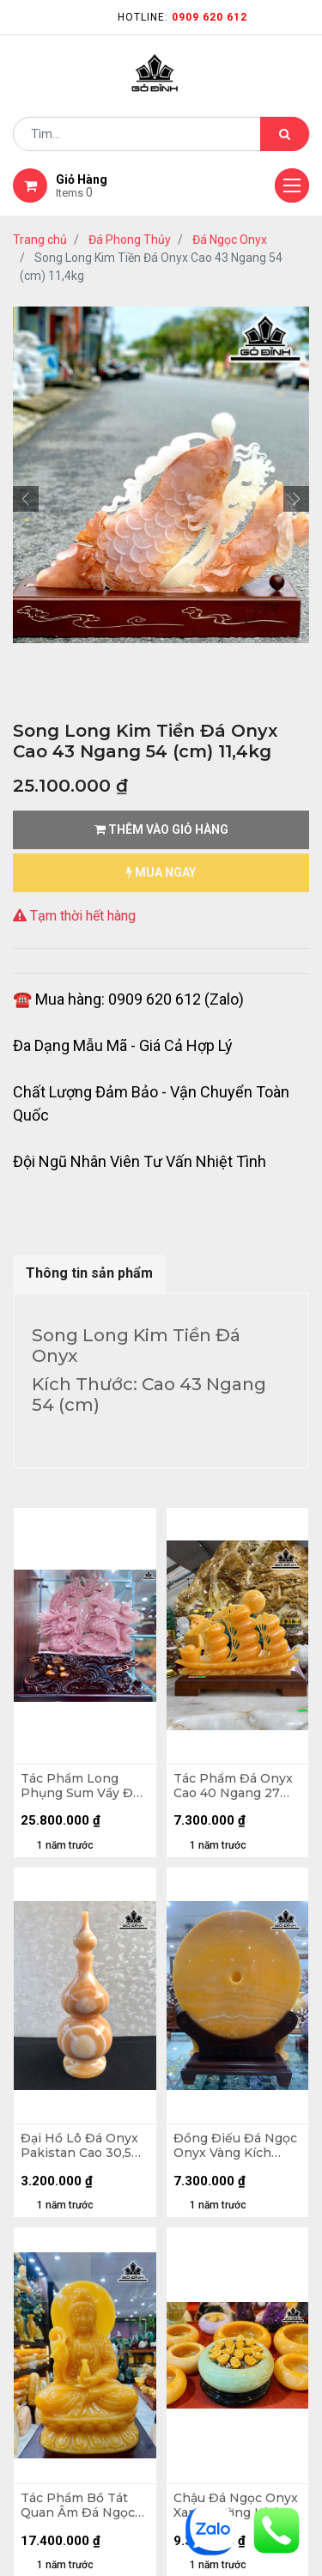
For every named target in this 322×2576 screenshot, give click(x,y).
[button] (26, 499)
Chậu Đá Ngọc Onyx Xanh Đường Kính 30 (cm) (235, 2505)
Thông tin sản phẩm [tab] (89, 1273)
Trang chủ (40, 239)
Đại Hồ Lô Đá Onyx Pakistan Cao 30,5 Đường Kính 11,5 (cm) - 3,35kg (85, 2145)
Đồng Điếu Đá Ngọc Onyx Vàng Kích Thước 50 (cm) (235, 2145)
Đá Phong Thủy (129, 239)
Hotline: (182, 17)
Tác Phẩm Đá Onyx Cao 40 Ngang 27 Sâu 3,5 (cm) (233, 1786)
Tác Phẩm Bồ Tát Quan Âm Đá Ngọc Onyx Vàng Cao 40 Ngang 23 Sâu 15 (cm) (78, 2505)
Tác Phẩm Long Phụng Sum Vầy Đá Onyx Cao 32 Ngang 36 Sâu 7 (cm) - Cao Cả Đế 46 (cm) (82, 1786)
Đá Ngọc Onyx (229, 239)
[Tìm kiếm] (284, 134)
